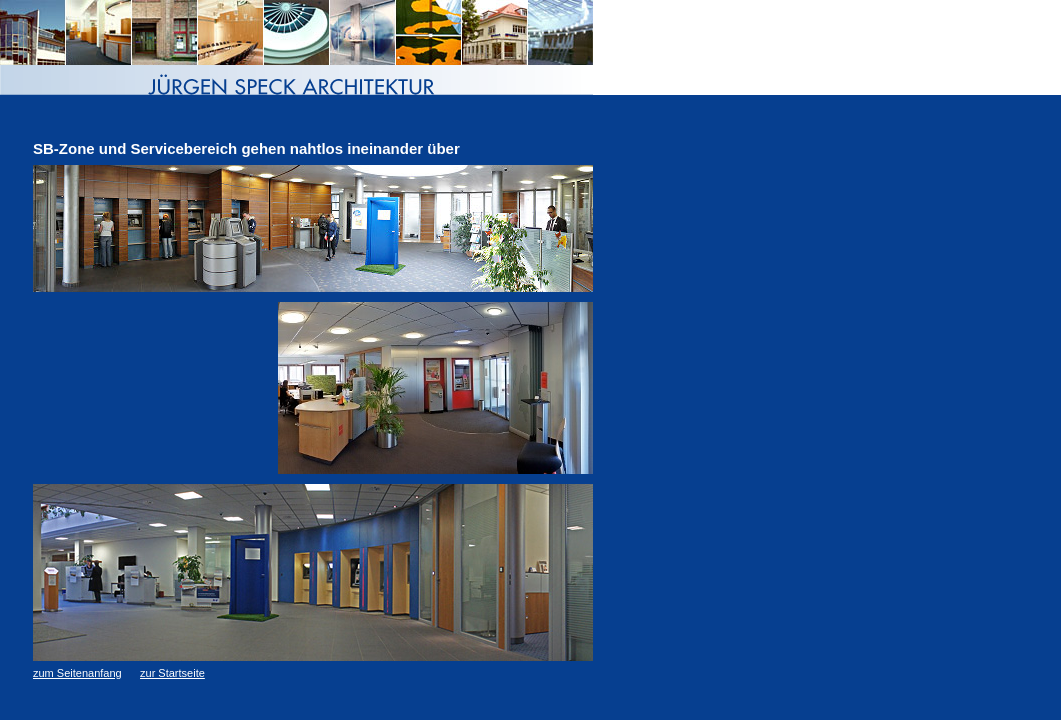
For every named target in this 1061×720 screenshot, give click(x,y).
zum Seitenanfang (77, 673)
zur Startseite (172, 673)
